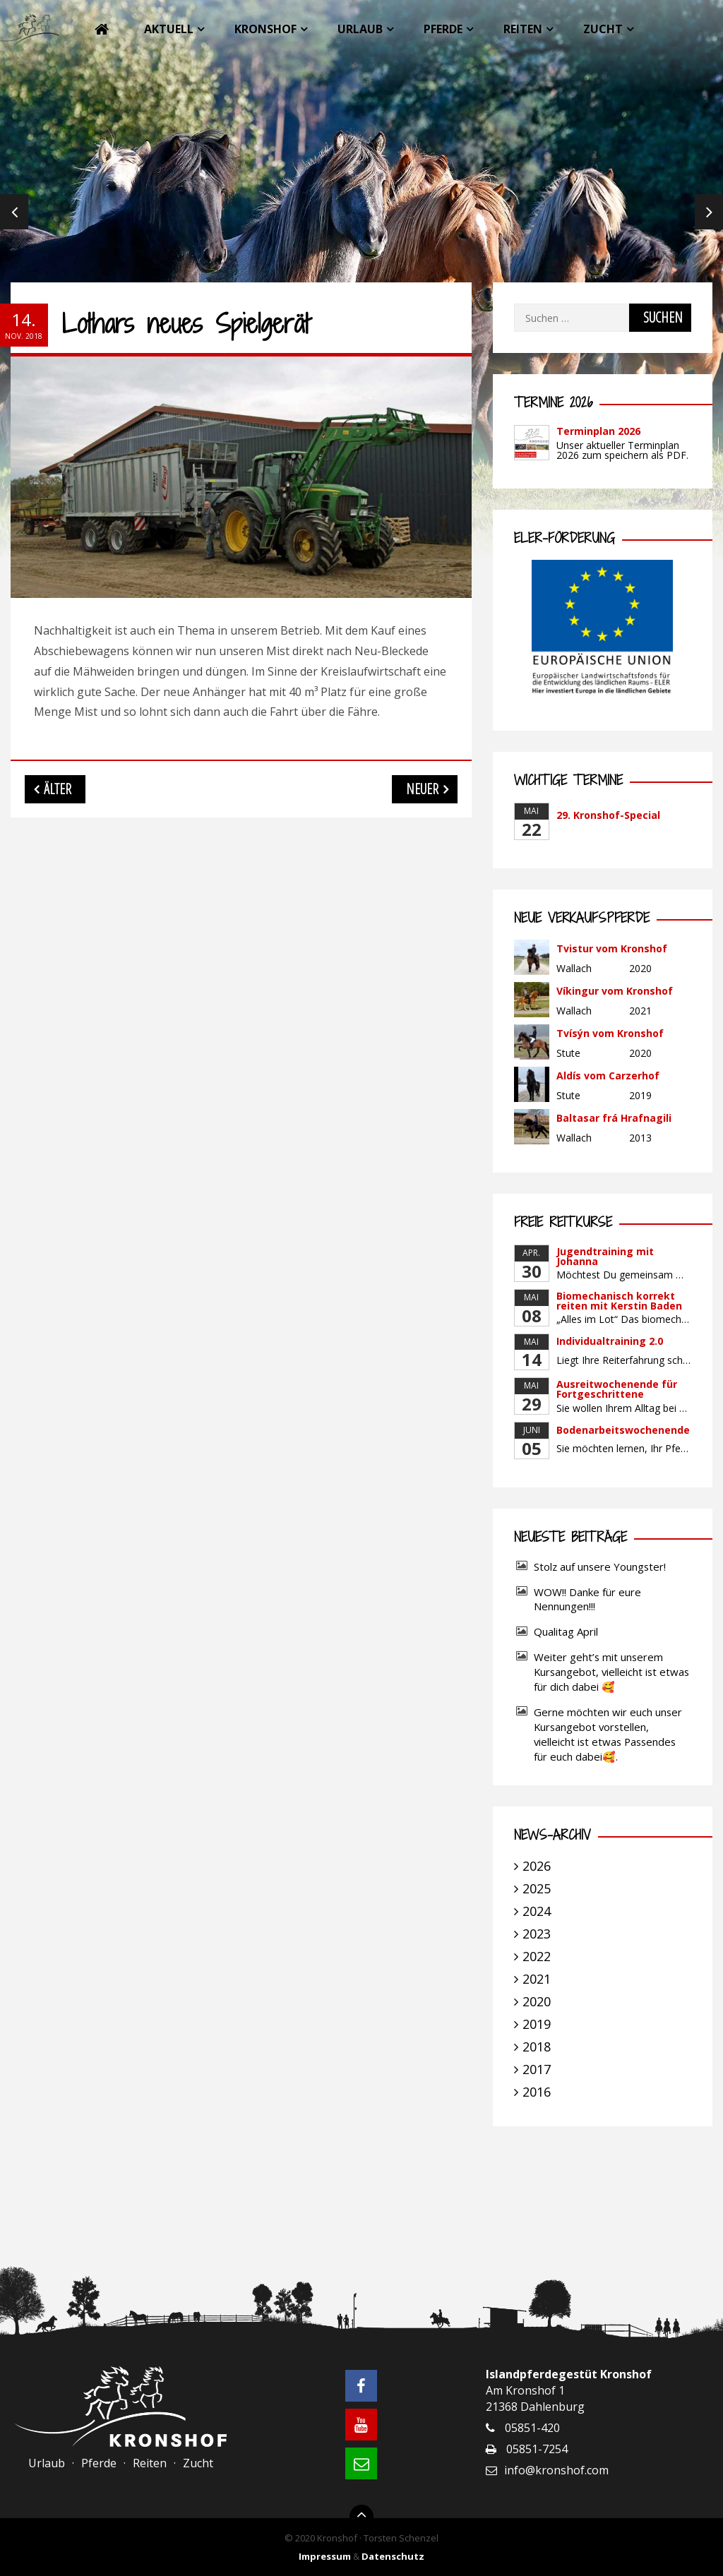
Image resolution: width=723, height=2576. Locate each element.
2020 (536, 2001)
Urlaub (360, 29)
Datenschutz (393, 2556)
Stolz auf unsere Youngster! (600, 1566)
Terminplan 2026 (598, 431)
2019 (536, 2023)
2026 (536, 1865)
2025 (536, 1888)
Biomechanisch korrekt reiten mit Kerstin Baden (619, 1300)
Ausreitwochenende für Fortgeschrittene (616, 1389)
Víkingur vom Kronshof (614, 991)
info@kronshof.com (556, 2470)
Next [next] (709, 211)
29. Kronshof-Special (608, 815)
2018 (536, 2046)
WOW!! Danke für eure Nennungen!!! (587, 1599)
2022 (536, 1956)
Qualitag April (566, 1631)
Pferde (443, 29)
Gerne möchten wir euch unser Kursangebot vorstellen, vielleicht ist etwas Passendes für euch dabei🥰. (608, 1734)
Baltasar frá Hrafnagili (613, 1118)
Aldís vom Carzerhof (607, 1075)
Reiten (522, 29)
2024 (536, 1911)
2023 (536, 1933)
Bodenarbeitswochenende (623, 1430)
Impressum (325, 2556)
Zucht (603, 29)
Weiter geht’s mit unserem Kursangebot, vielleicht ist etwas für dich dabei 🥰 (611, 1672)
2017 (536, 2069)
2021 (536, 1978)
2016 (536, 2091)
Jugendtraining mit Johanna (605, 1256)
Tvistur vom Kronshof (611, 948)
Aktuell (168, 29)
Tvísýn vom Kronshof (610, 1033)
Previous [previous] (14, 211)
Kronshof (265, 29)
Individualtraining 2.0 (609, 1341)
